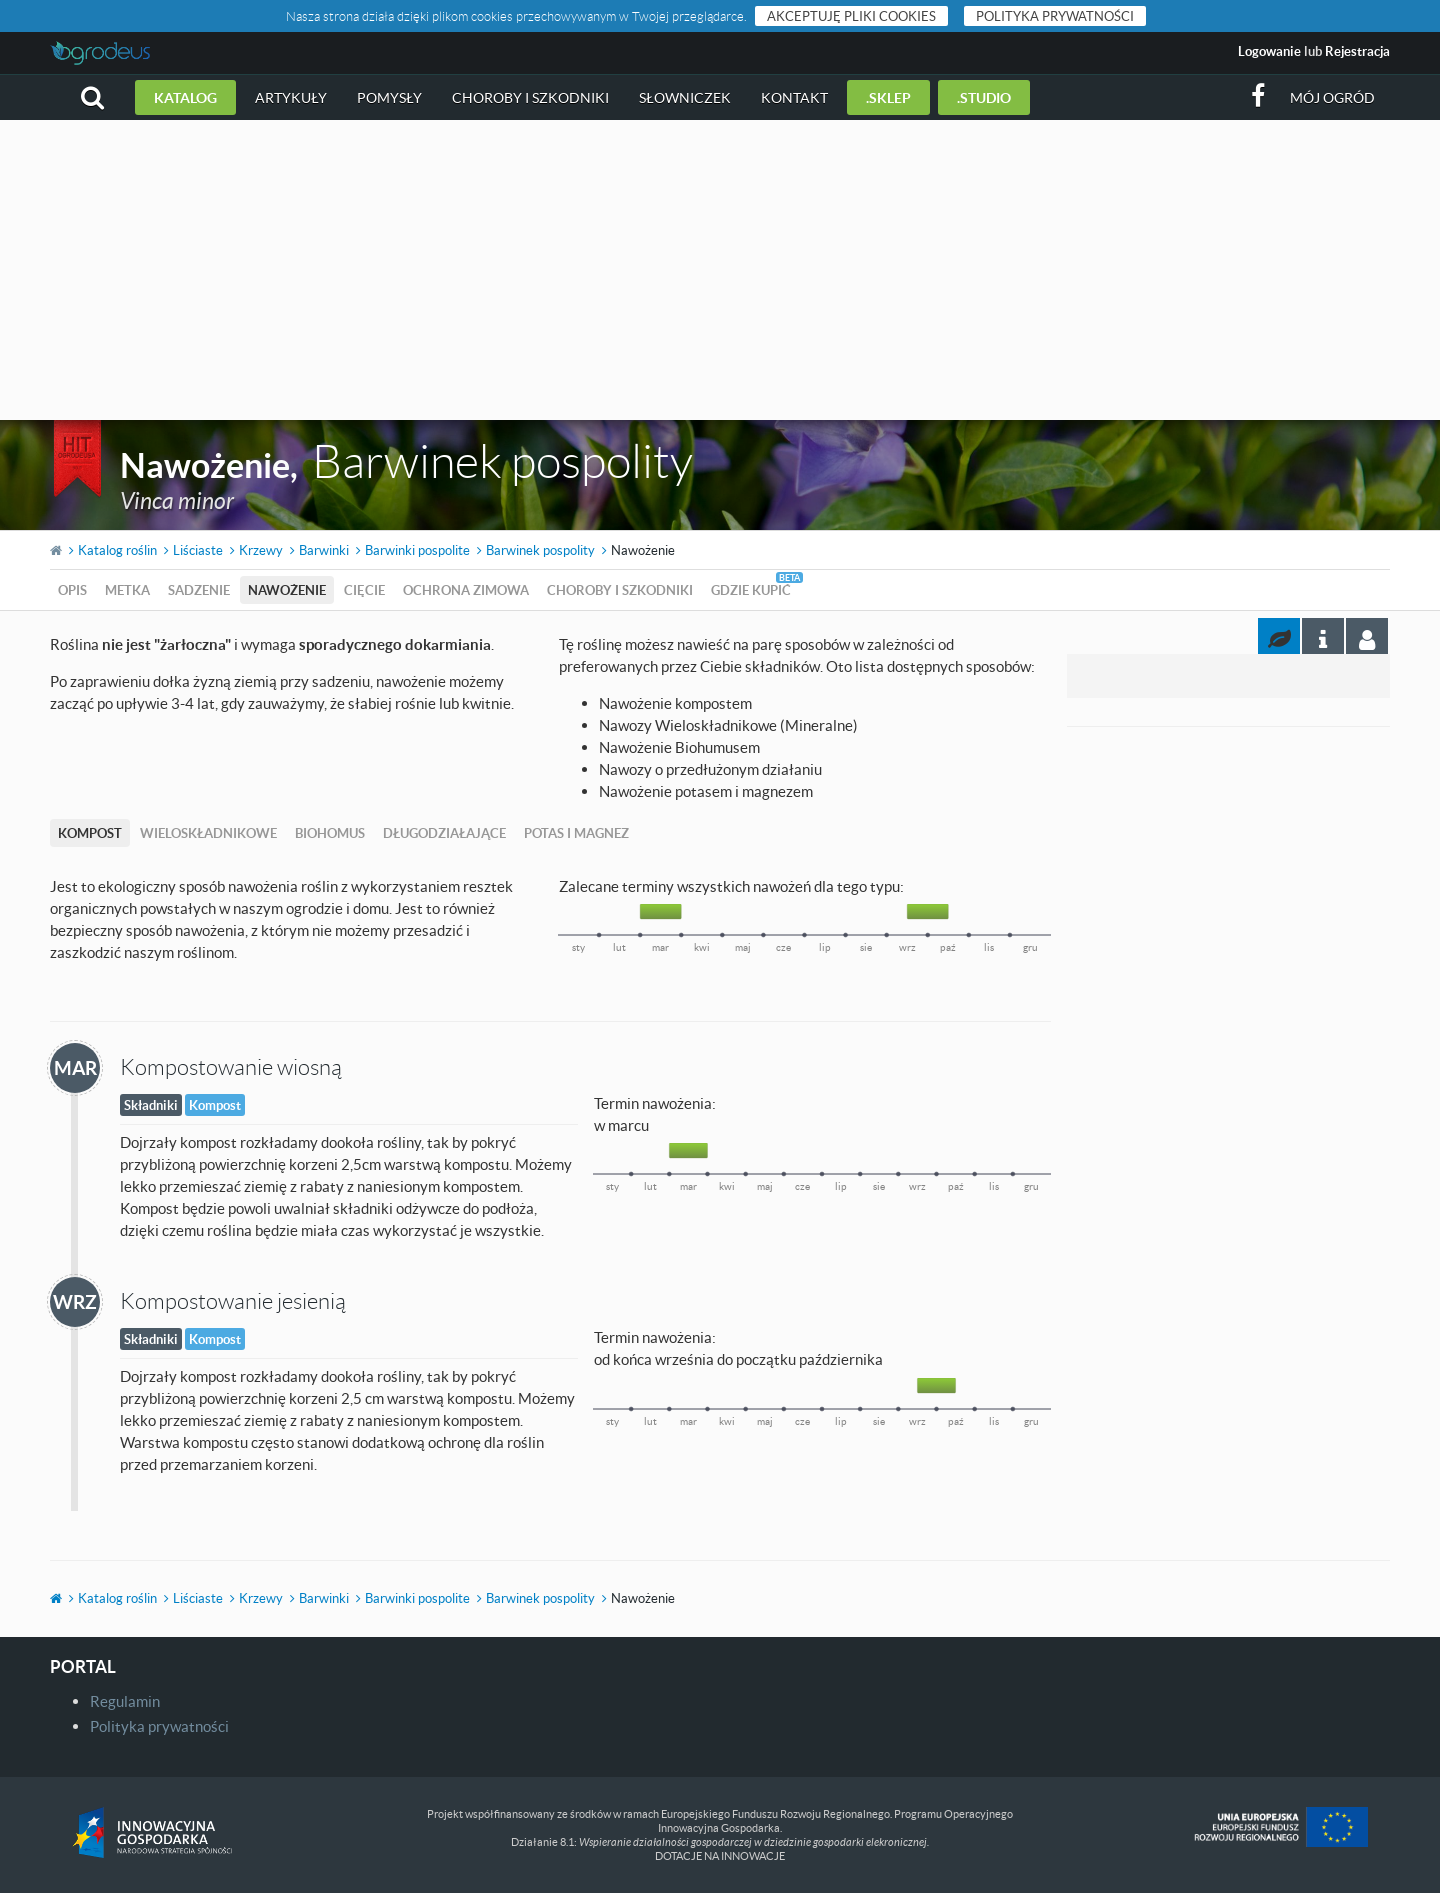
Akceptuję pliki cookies (851, 16)
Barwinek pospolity (540, 550)
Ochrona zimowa (466, 590)
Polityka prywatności (1055, 16)
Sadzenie (199, 590)
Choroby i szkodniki (530, 97)
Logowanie (1269, 51)
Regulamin (125, 1701)
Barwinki (324, 550)
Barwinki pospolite (417, 550)
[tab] (1367, 636)
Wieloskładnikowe (208, 833)
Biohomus (330, 833)
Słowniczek (685, 97)
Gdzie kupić (751, 590)
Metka (127, 590)
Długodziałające (444, 833)
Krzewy (261, 550)
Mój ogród (1332, 97)
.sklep (888, 97)
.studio (984, 97)
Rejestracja (1357, 51)
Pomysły (389, 97)
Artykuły (291, 97)
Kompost (90, 833)
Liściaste (198, 550)
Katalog (185, 97)
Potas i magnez (576, 833)
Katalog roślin (117, 550)
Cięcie (364, 590)
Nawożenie (287, 590)
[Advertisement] (720, 270)
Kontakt (794, 97)
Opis (72, 590)
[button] (92, 97)
